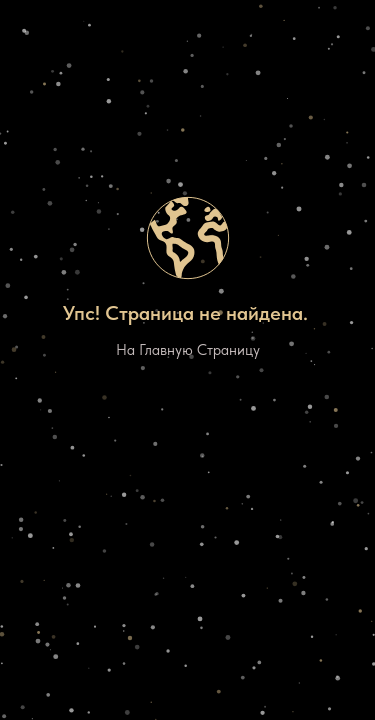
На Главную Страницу (188, 350)
